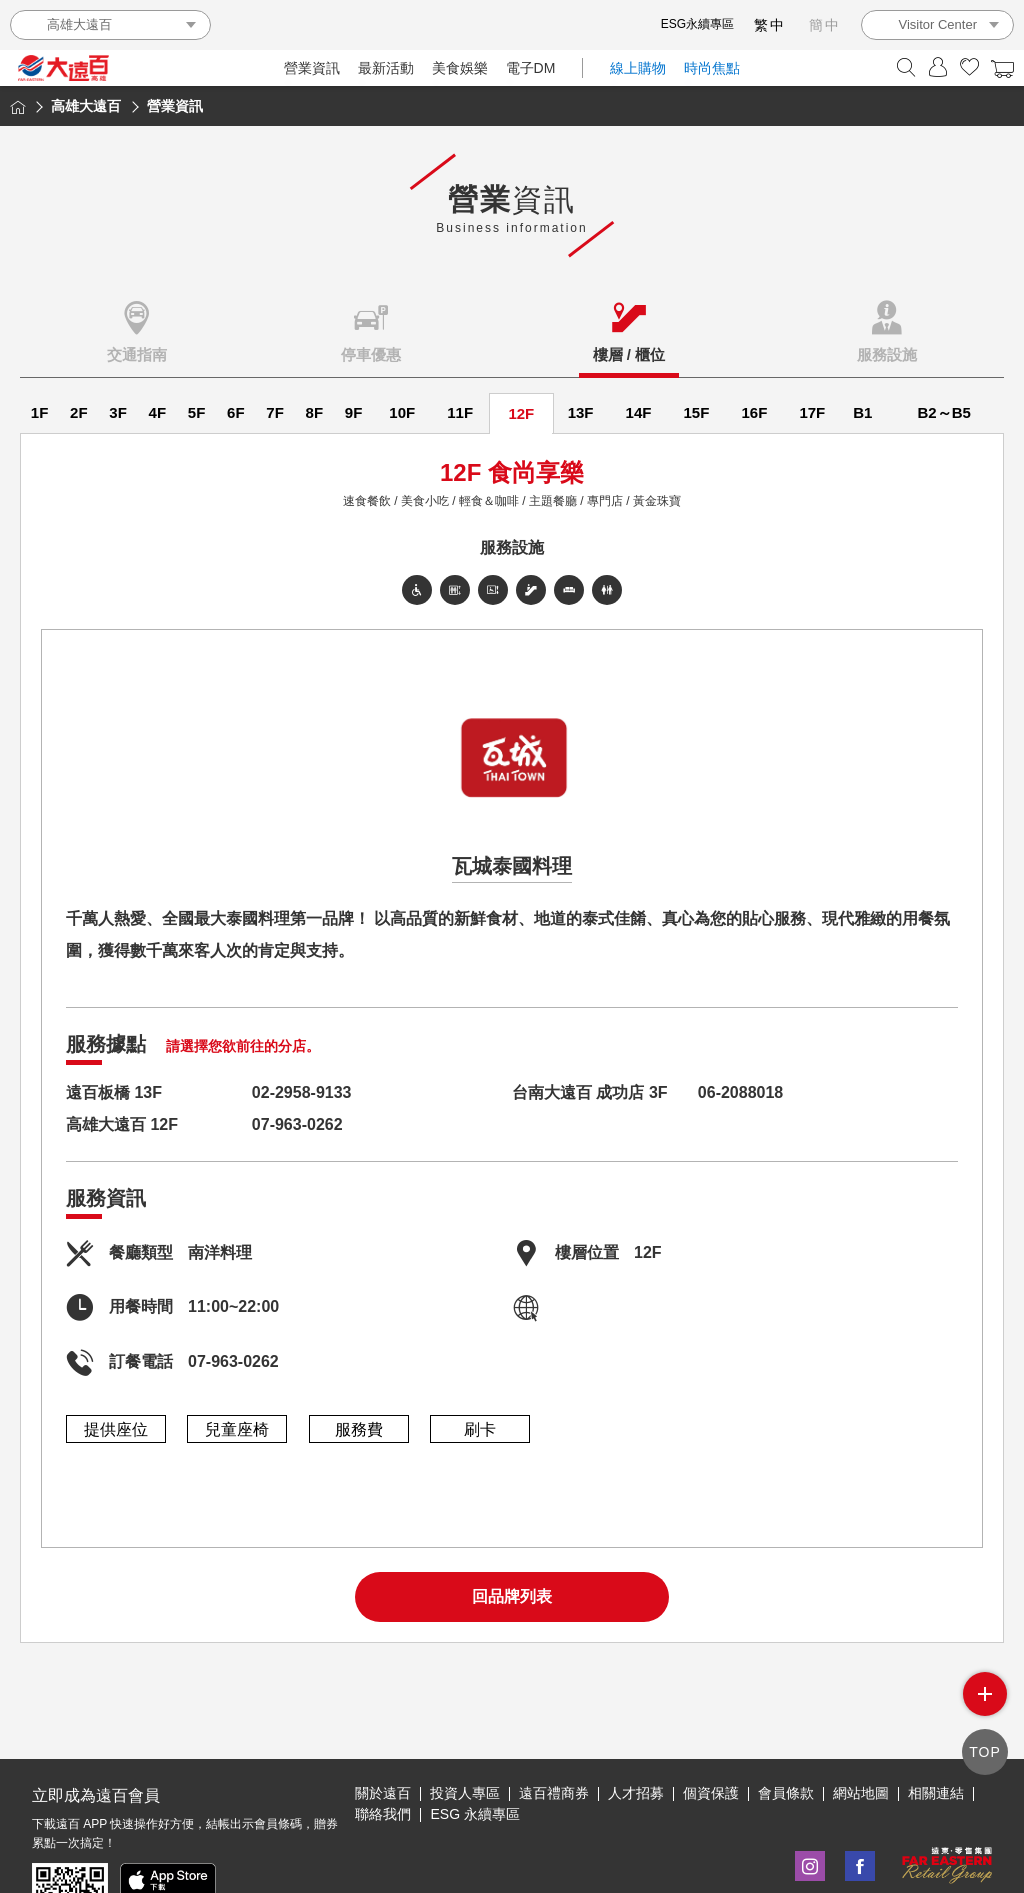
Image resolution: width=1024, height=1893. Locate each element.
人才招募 (636, 1727)
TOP (984, 1752)
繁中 (770, 25)
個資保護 (711, 1727)
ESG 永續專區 (474, 1748)
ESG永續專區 (697, 24)
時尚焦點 (712, 68)
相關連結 (936, 1727)
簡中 (825, 25)
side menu (984, 1695)
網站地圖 (861, 1727)
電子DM (531, 68)
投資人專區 (465, 1727)
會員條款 (786, 1727)
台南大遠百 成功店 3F (590, 1092)
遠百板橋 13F (114, 1092)
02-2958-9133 (302, 1092)
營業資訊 (312, 68)
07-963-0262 (297, 1124)
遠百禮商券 (554, 1727)
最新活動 (386, 68)
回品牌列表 (512, 1596)
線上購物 (638, 68)
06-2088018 (740, 1092)
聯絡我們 (383, 1748)
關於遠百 (383, 1727)
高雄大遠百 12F (122, 1124)
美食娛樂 (460, 68)
